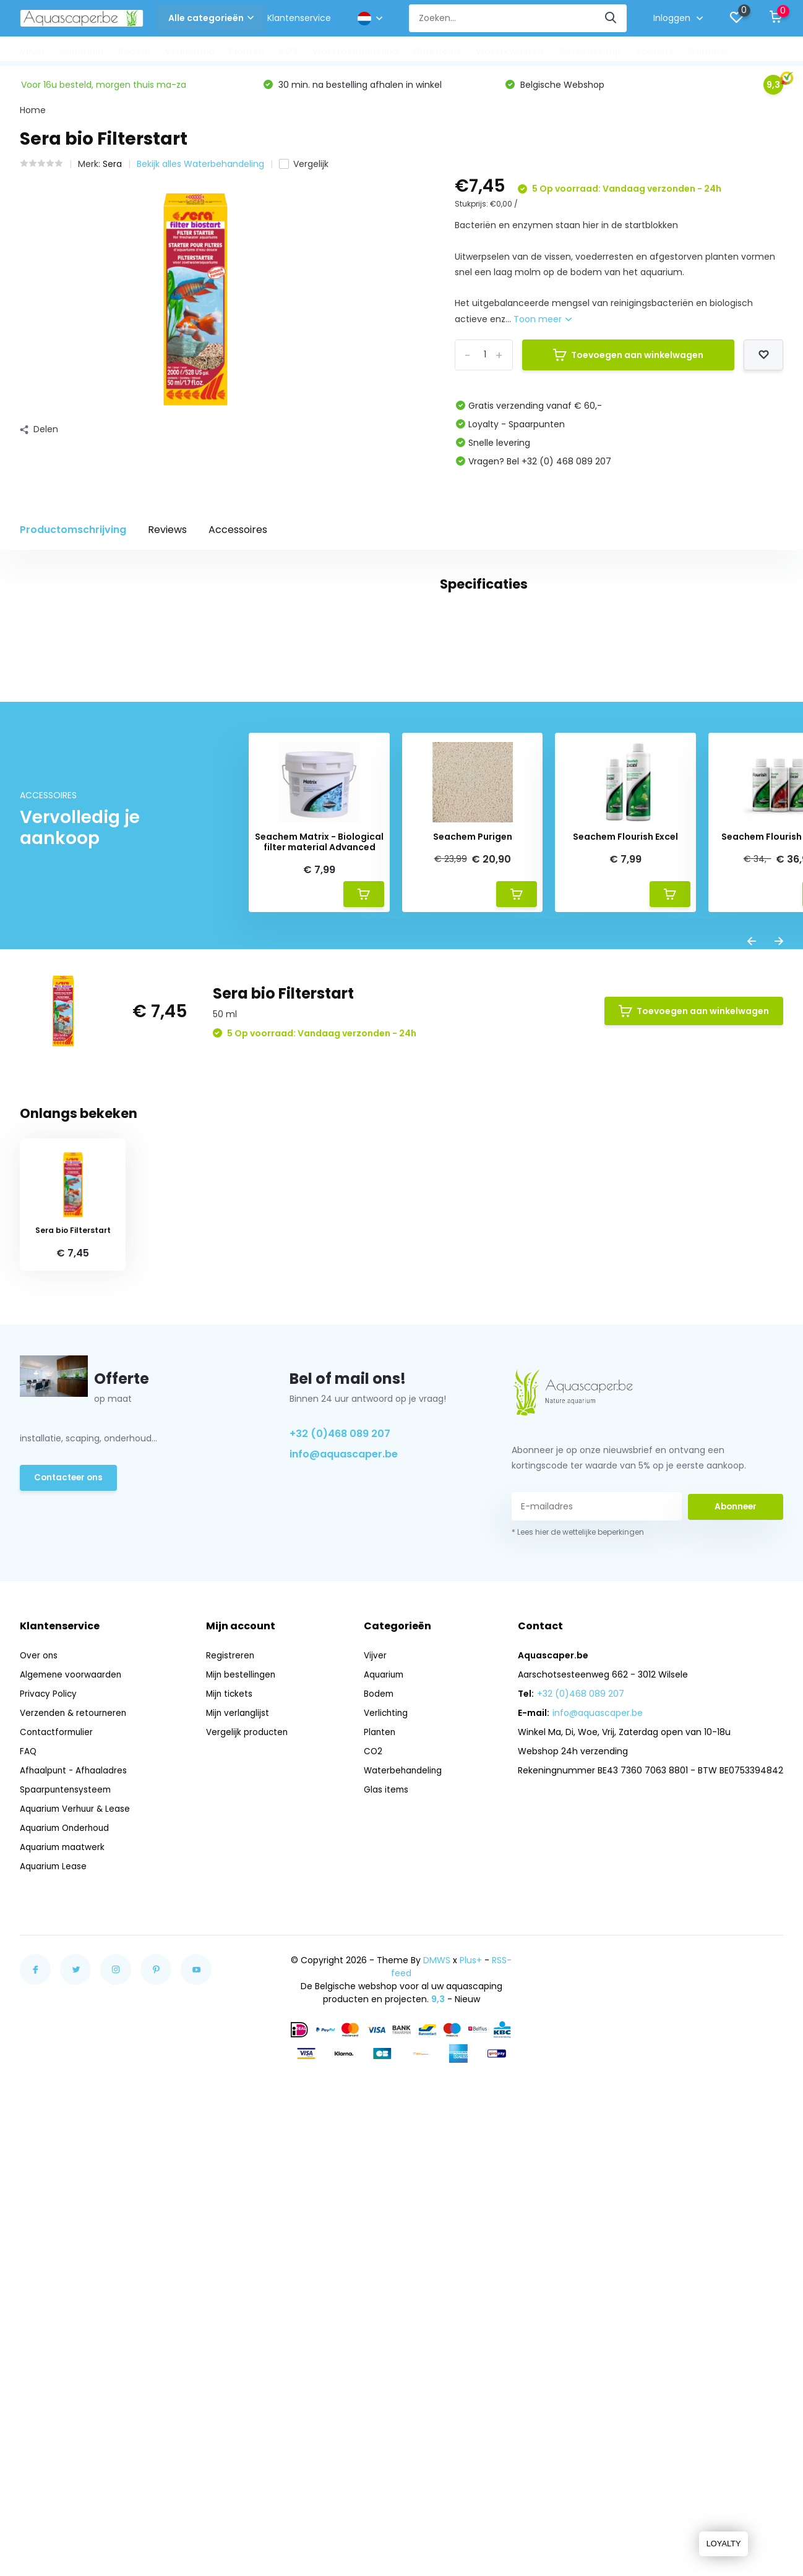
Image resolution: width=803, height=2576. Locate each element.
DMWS (436, 2369)
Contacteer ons (70, 1888)
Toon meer (542, 322)
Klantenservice (299, 18)
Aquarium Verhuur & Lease (77, 2218)
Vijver (32, 51)
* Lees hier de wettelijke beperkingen (578, 1941)
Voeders (654, 51)
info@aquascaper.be (344, 1863)
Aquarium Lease (54, 2275)
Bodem (134, 51)
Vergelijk (303, 167)
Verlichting (190, 51)
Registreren (232, 2064)
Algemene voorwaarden (72, 2084)
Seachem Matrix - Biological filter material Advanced (319, 1251)
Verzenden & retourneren (75, 2122)
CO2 (288, 51)
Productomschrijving (73, 533)
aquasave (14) (89, 937)
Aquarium (81, 51)
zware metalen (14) (341, 937)
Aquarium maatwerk (64, 2256)
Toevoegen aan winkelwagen (628, 358)
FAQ (28, 2160)
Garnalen (709, 51)
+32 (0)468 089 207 (340, 1842)
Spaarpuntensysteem (67, 2199)
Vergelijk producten (249, 2141)
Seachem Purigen (472, 1246)
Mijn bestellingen (244, 2084)
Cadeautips (772, 51)
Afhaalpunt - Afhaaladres (75, 2179)
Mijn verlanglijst (240, 2122)
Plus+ (471, 2369)
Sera (112, 167)
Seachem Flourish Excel (625, 1246)
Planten (246, 51)
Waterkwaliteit (510, 51)
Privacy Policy (49, 2103)
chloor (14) (162, 937)
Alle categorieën (211, 18)
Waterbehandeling (355, 51)
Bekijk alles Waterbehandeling (200, 167)
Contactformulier (58, 2141)
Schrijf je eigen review (712, 1000)
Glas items (437, 51)
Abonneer (735, 1915)
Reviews (167, 533)
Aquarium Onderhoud (67, 2237)
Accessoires (237, 533)
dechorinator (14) (243, 937)
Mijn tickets (232, 2103)
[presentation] (751, 1353)
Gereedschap (590, 51)
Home (33, 114)
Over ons (39, 2064)
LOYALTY (721, 2543)
